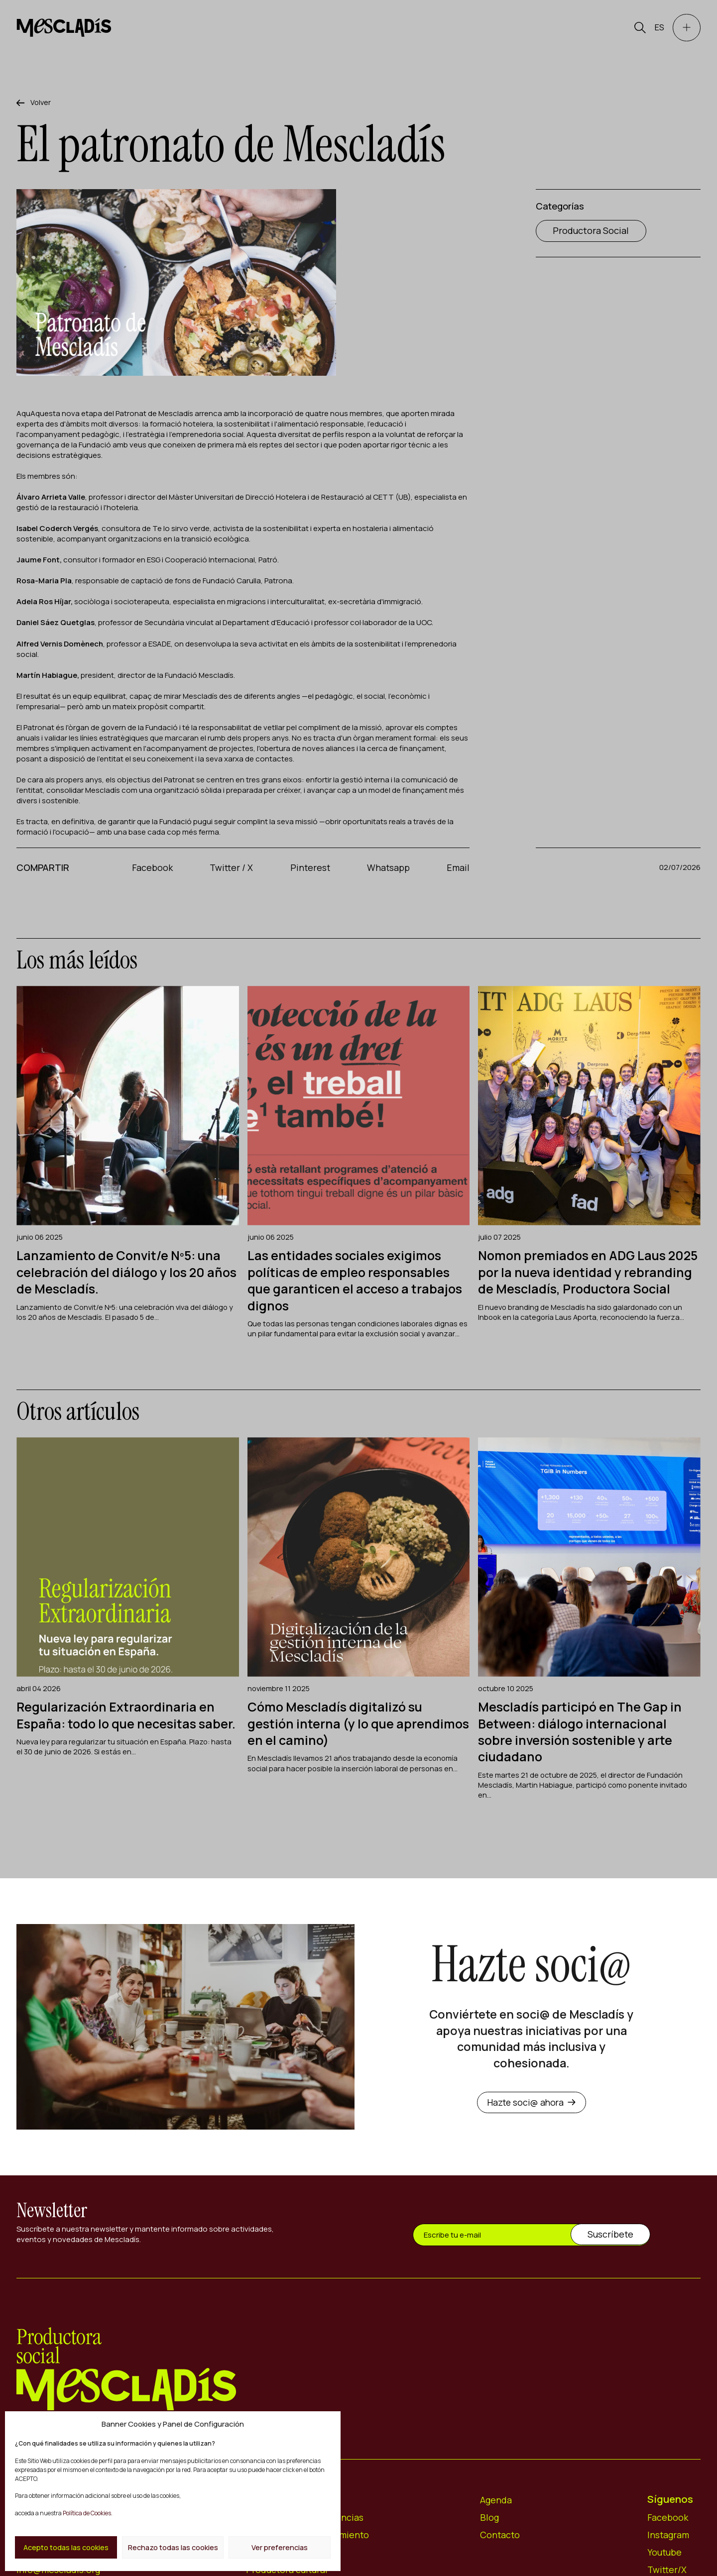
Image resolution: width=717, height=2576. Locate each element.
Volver (41, 103)
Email (458, 868)
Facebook (153, 868)
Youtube (665, 2568)
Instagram (668, 2550)
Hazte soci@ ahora (531, 2117)
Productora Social (591, 231)
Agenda (496, 2515)
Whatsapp (388, 868)
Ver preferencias (280, 2547)
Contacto (500, 2550)
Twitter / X (232, 868)
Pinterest (310, 868)
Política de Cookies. (87, 2513)
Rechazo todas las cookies (172, 2547)
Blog (489, 2533)
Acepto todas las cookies (65, 2547)
